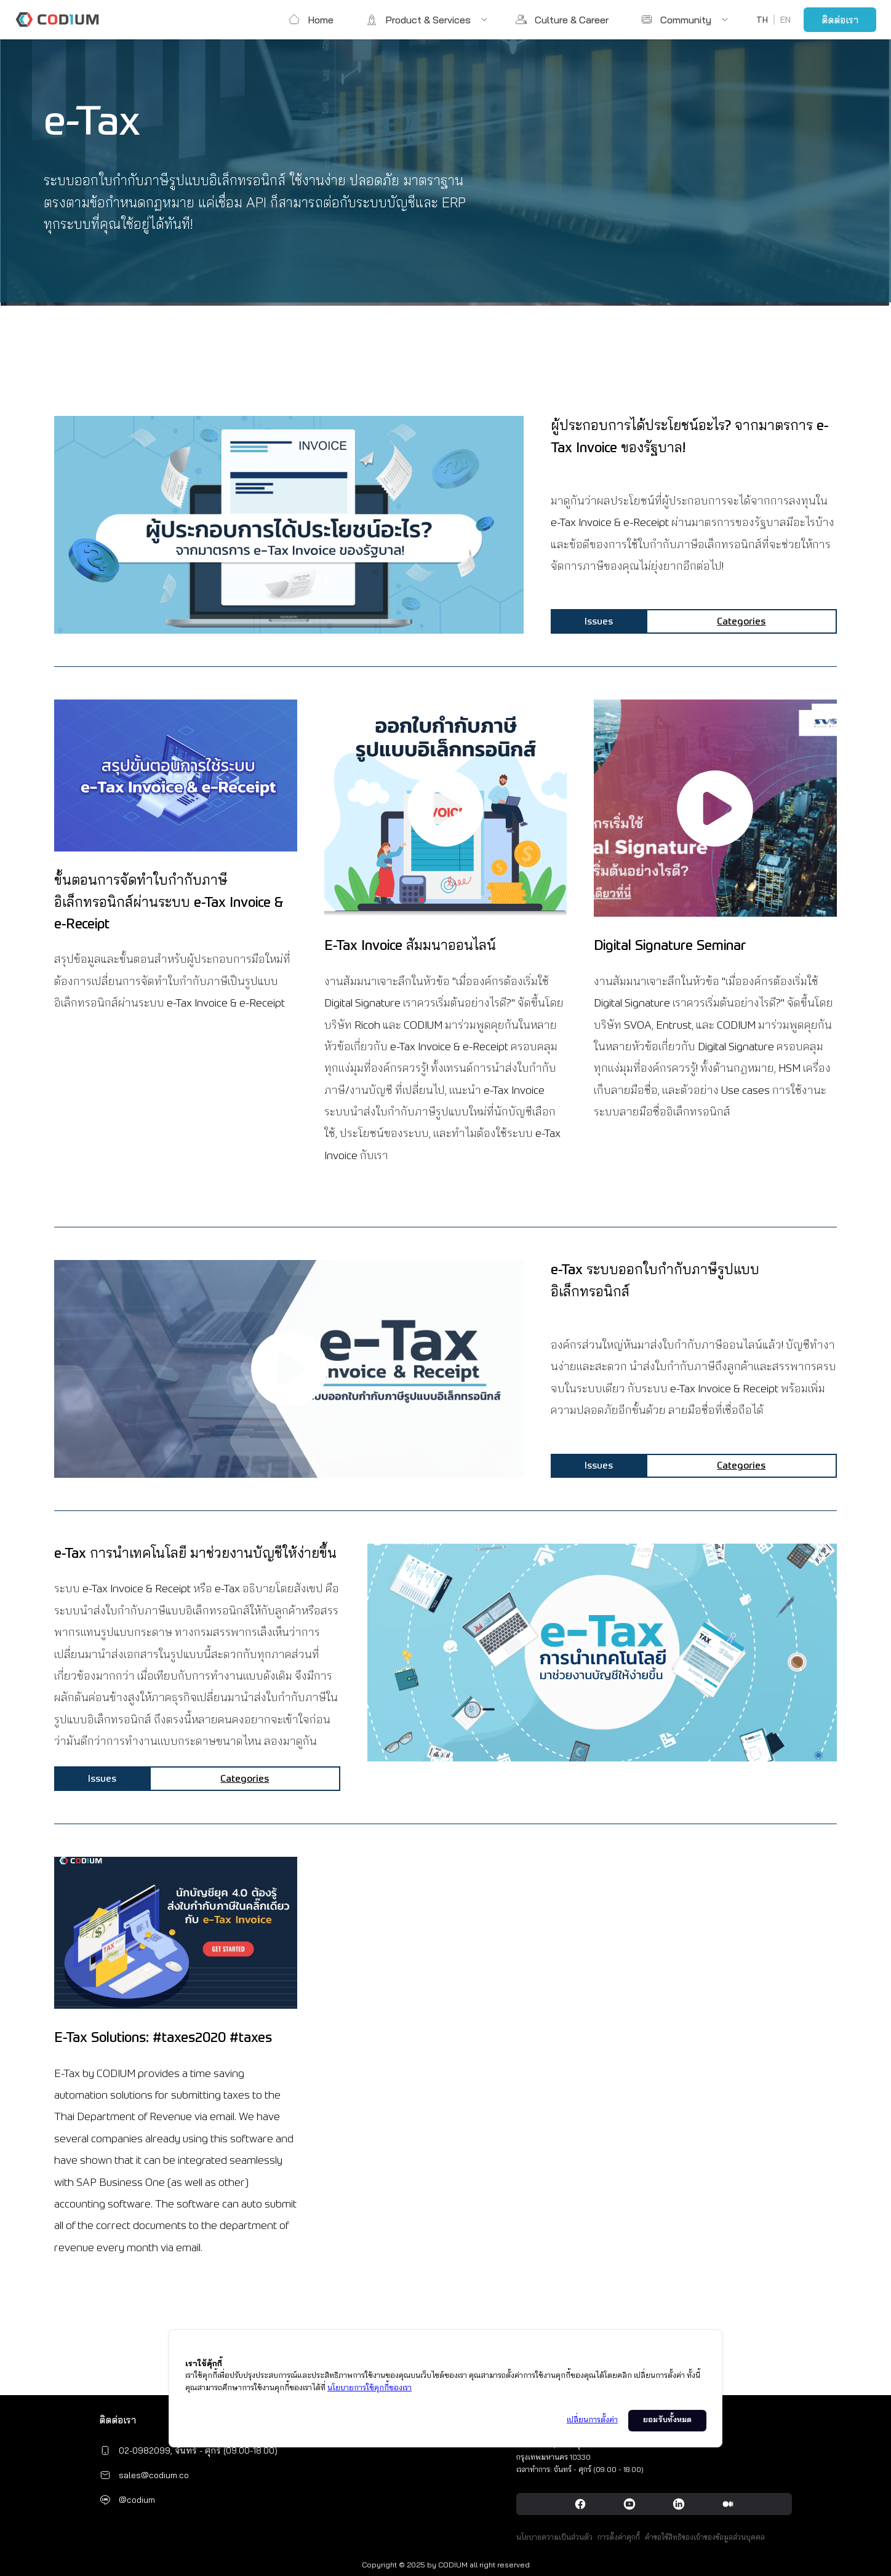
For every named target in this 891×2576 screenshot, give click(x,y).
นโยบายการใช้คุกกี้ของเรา (369, 2388)
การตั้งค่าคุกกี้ (618, 2537)
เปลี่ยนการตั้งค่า (592, 2420)
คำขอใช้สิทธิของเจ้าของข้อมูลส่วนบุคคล (705, 2537)
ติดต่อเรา (840, 19)
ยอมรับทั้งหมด (667, 2420)
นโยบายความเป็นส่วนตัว (554, 2537)
